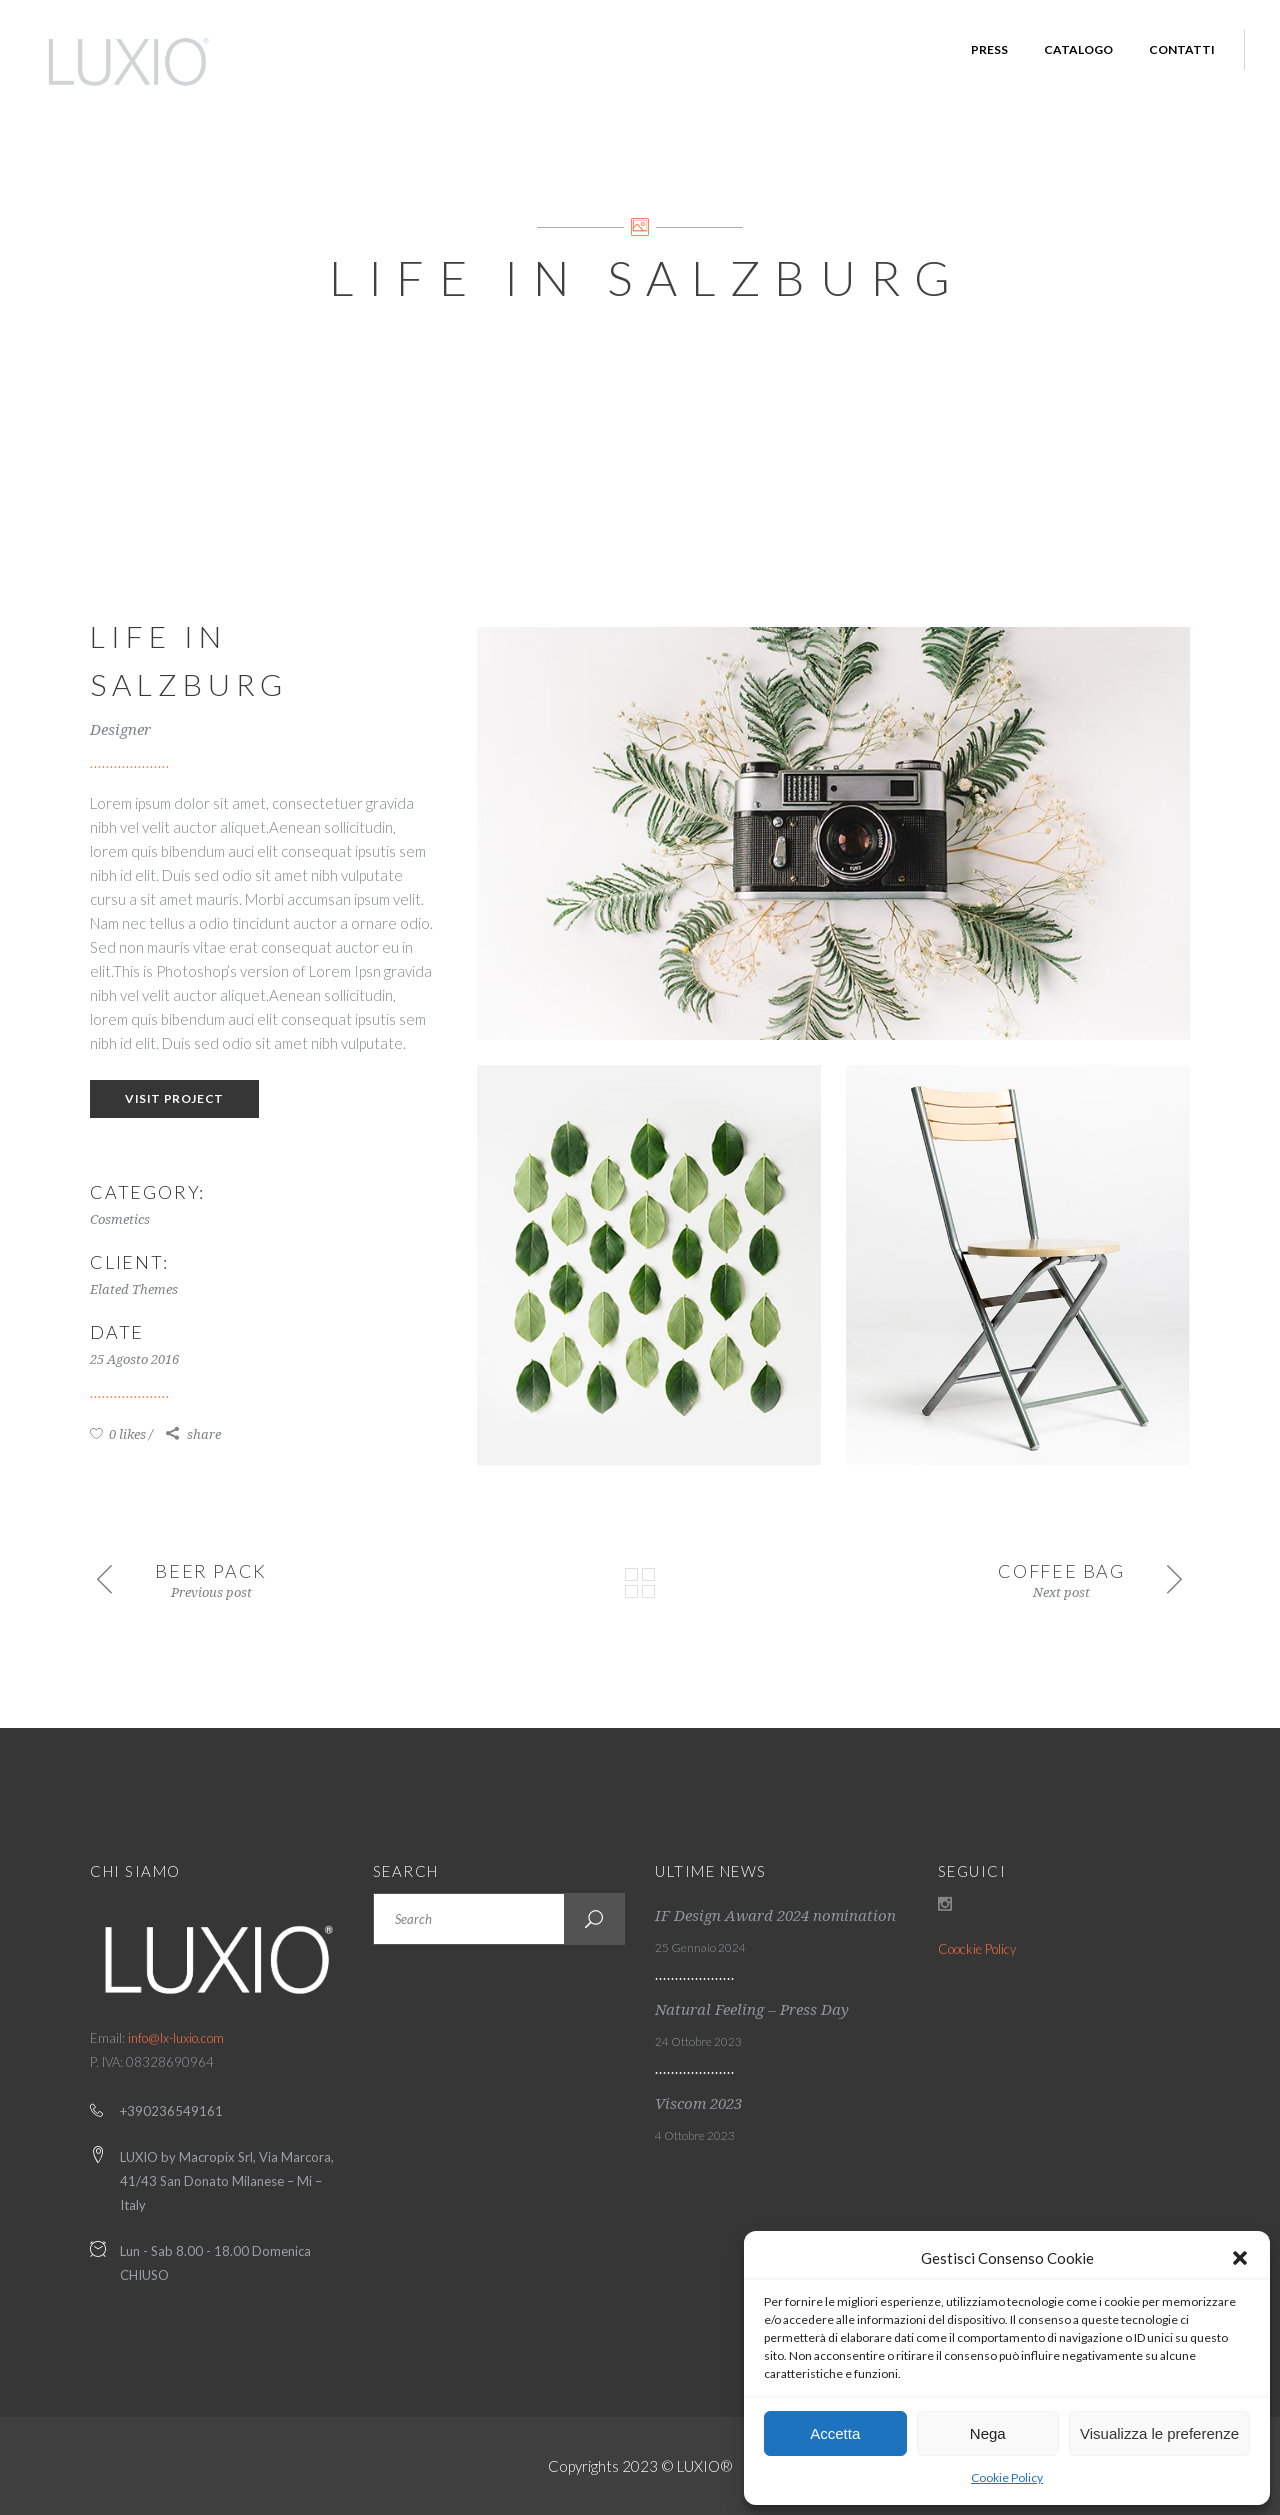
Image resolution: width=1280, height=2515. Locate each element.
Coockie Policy (977, 1949)
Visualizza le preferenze (1159, 2433)
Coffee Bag (1061, 1571)
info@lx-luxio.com (176, 2038)
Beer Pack (211, 1571)
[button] (1240, 2258)
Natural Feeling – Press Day (752, 2010)
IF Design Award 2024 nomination (775, 1916)
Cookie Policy (1007, 2477)
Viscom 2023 (698, 2104)
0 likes (118, 1434)
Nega (988, 2433)
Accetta (835, 2433)
